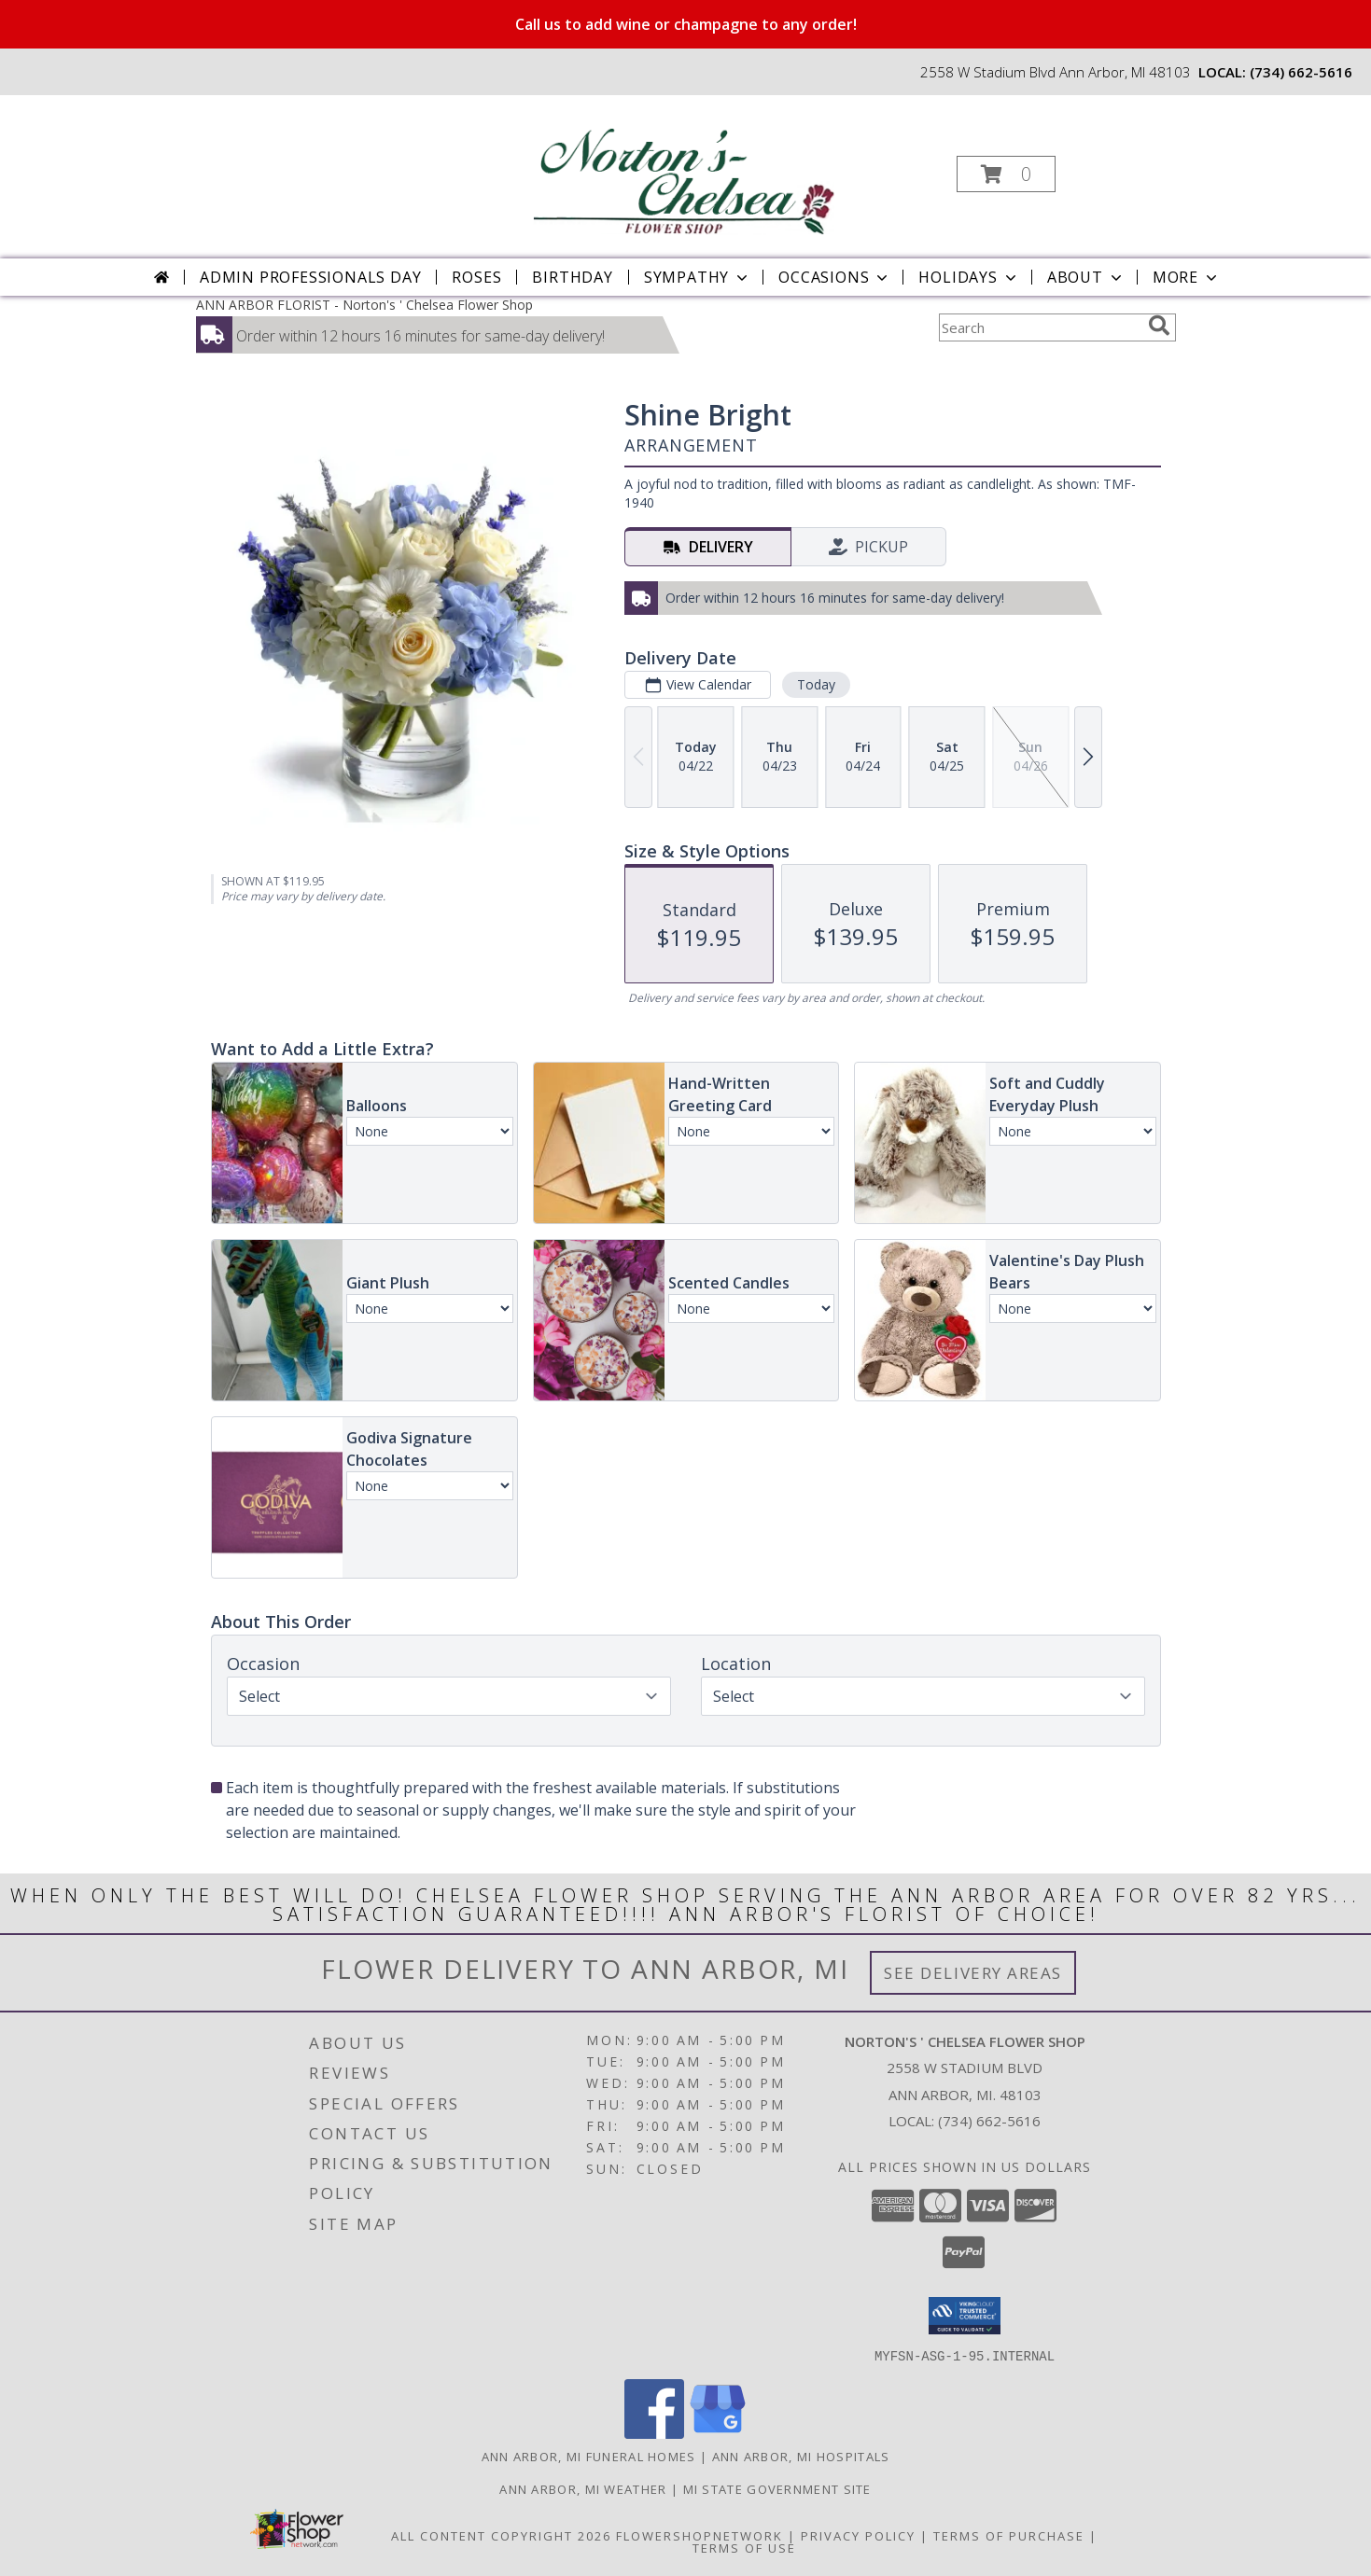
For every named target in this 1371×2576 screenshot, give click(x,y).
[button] (1006, 174)
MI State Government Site (777, 2488)
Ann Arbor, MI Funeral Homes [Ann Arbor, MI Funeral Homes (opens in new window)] (589, 2455)
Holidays (968, 277)
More (1187, 277)
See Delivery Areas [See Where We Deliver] (973, 1973)
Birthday (572, 277)
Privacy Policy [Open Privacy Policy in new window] (858, 2535)
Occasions (834, 277)
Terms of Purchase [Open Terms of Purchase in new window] (1008, 2535)
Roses (476, 277)
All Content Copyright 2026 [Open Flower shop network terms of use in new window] (501, 2535)
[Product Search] (1040, 327)
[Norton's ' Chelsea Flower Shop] (683, 168)
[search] (1159, 325)
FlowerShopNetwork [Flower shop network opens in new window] (699, 2535)
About (1086, 277)
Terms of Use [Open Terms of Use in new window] (744, 2547)
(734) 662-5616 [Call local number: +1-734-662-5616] (1301, 72)
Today (815, 684)
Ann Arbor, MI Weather (582, 2488)
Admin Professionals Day (310, 277)
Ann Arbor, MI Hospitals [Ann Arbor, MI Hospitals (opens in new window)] (801, 2455)
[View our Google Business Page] (718, 2433)
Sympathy (697, 277)
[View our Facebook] (654, 2433)
